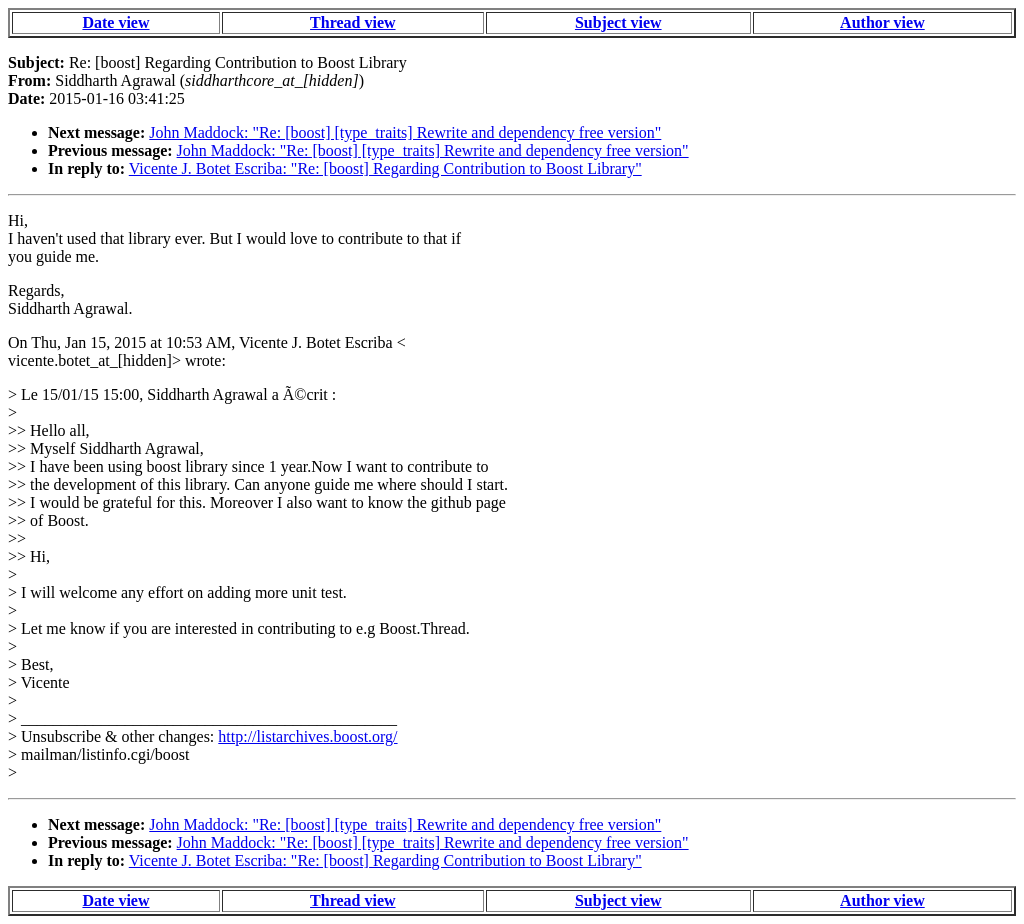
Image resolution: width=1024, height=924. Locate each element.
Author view (882, 22)
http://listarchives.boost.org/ (307, 736)
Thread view (352, 22)
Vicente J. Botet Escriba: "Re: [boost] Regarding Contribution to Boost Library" (385, 168)
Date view (115, 22)
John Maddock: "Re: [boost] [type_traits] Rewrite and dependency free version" (405, 132)
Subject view (618, 22)
